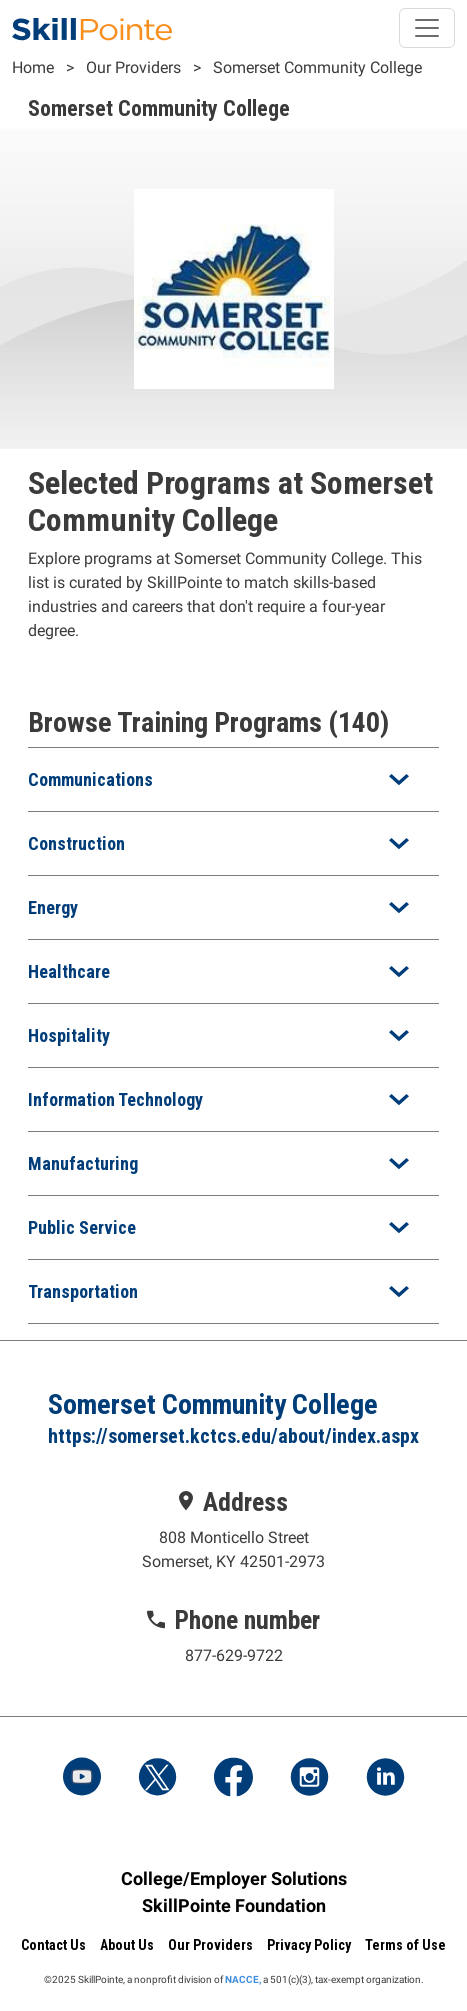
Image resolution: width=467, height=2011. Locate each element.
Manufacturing (83, 1163)
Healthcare (69, 971)
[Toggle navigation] (427, 28)
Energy (53, 907)
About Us (127, 1945)
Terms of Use (405, 1945)
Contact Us (53, 1945)
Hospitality (69, 1035)
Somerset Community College (317, 67)
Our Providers (133, 67)
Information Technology (115, 1099)
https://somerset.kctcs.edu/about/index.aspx (233, 1436)
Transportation (83, 1291)
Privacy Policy (309, 1945)
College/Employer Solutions (234, 1878)
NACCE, (243, 1979)
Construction (76, 843)
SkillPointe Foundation (234, 1905)
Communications (90, 779)
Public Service (82, 1227)
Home (33, 67)
